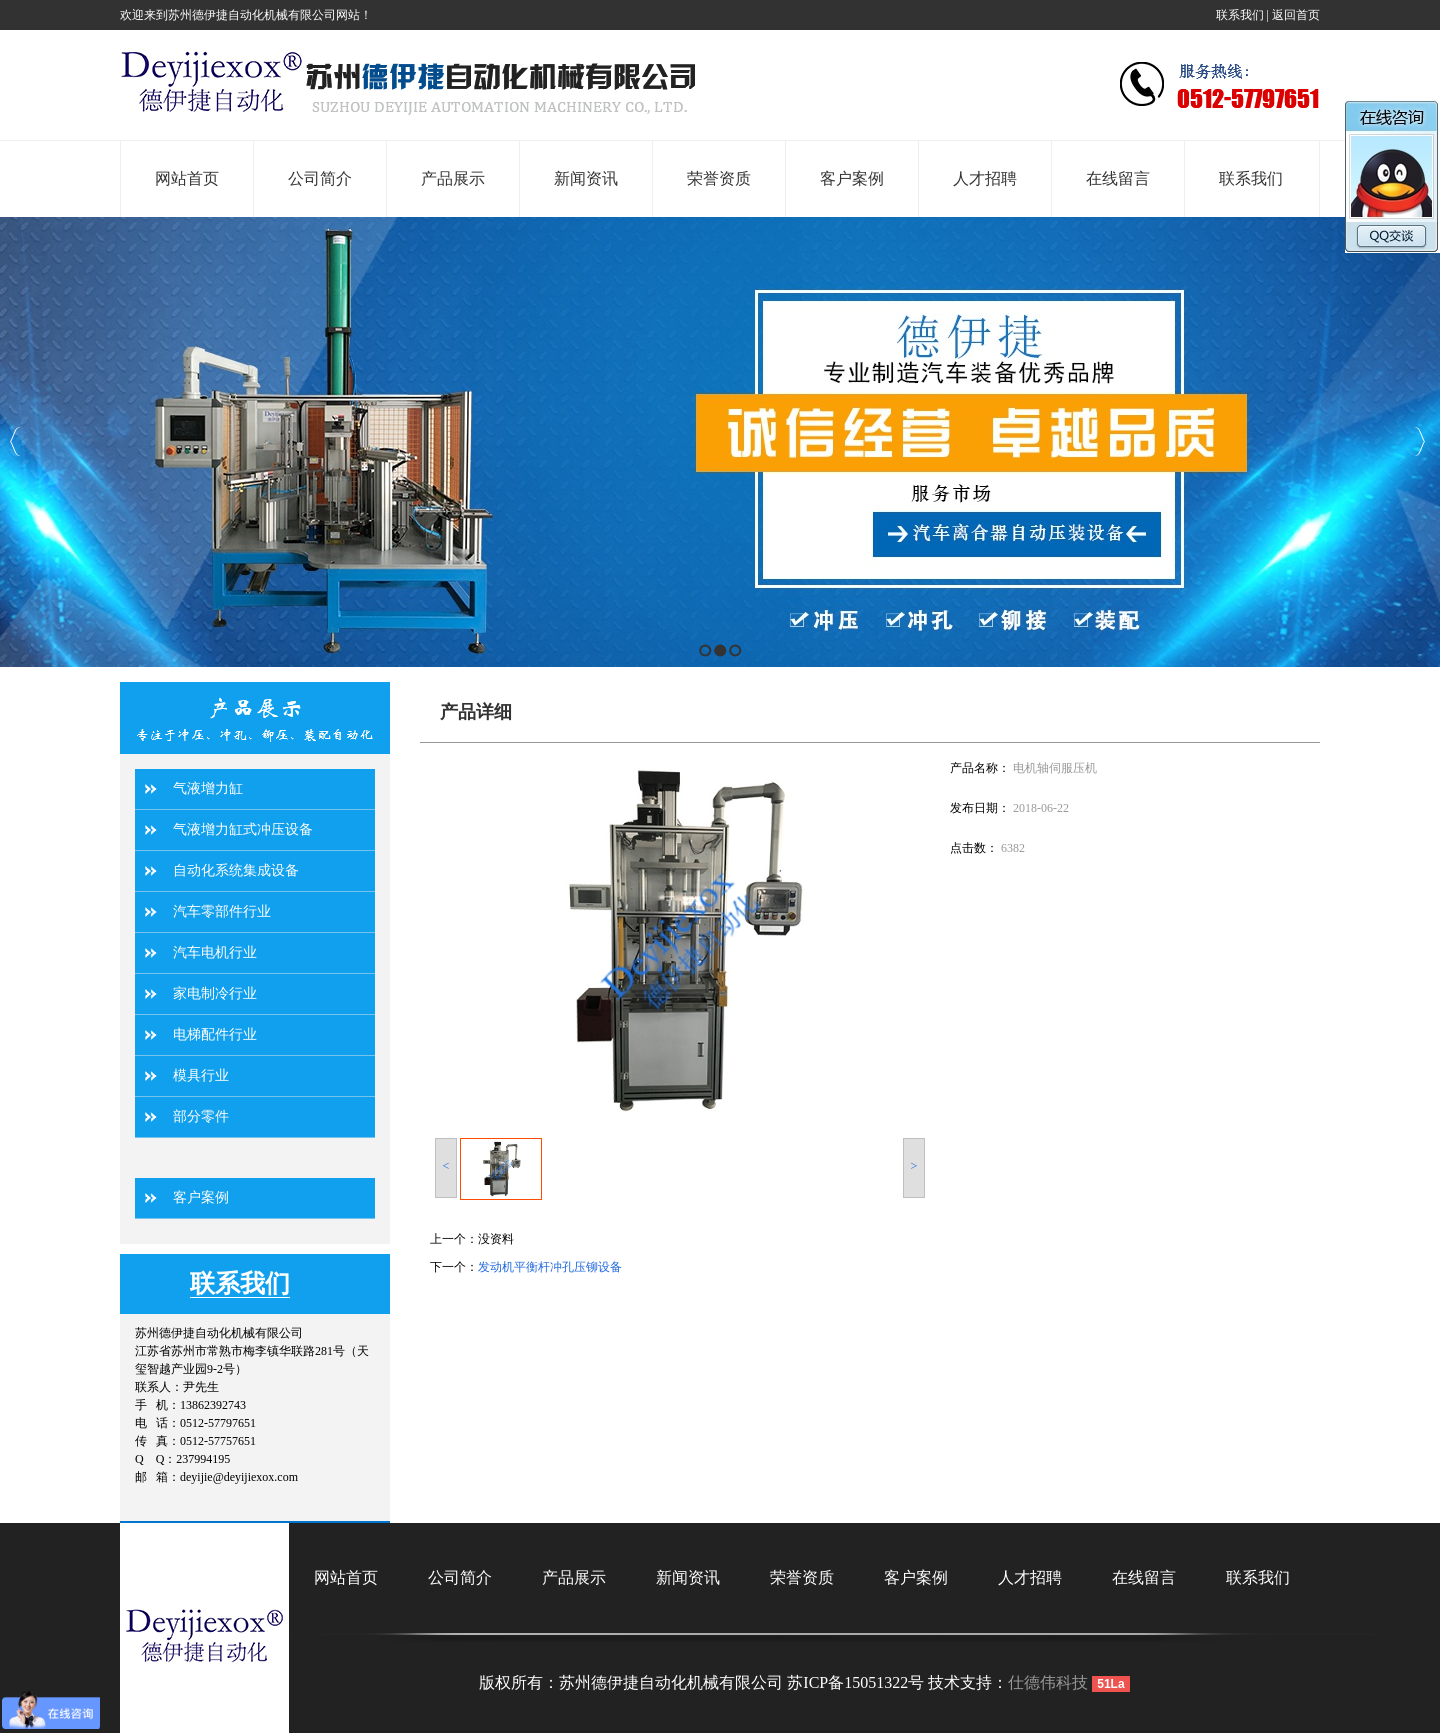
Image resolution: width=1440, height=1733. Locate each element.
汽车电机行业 (215, 952)
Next (1419, 441)
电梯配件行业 (215, 1034)
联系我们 (1240, 15)
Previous (15, 441)
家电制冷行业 (215, 993)
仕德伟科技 (1048, 1682)
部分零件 (201, 1116)
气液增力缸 (208, 788)
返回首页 (1296, 15)
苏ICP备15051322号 (855, 1682)
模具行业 (201, 1075)
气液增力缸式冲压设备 (243, 829)
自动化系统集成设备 (236, 870)
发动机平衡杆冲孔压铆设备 (550, 1267)
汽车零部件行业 (222, 911)
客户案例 (201, 1197)
